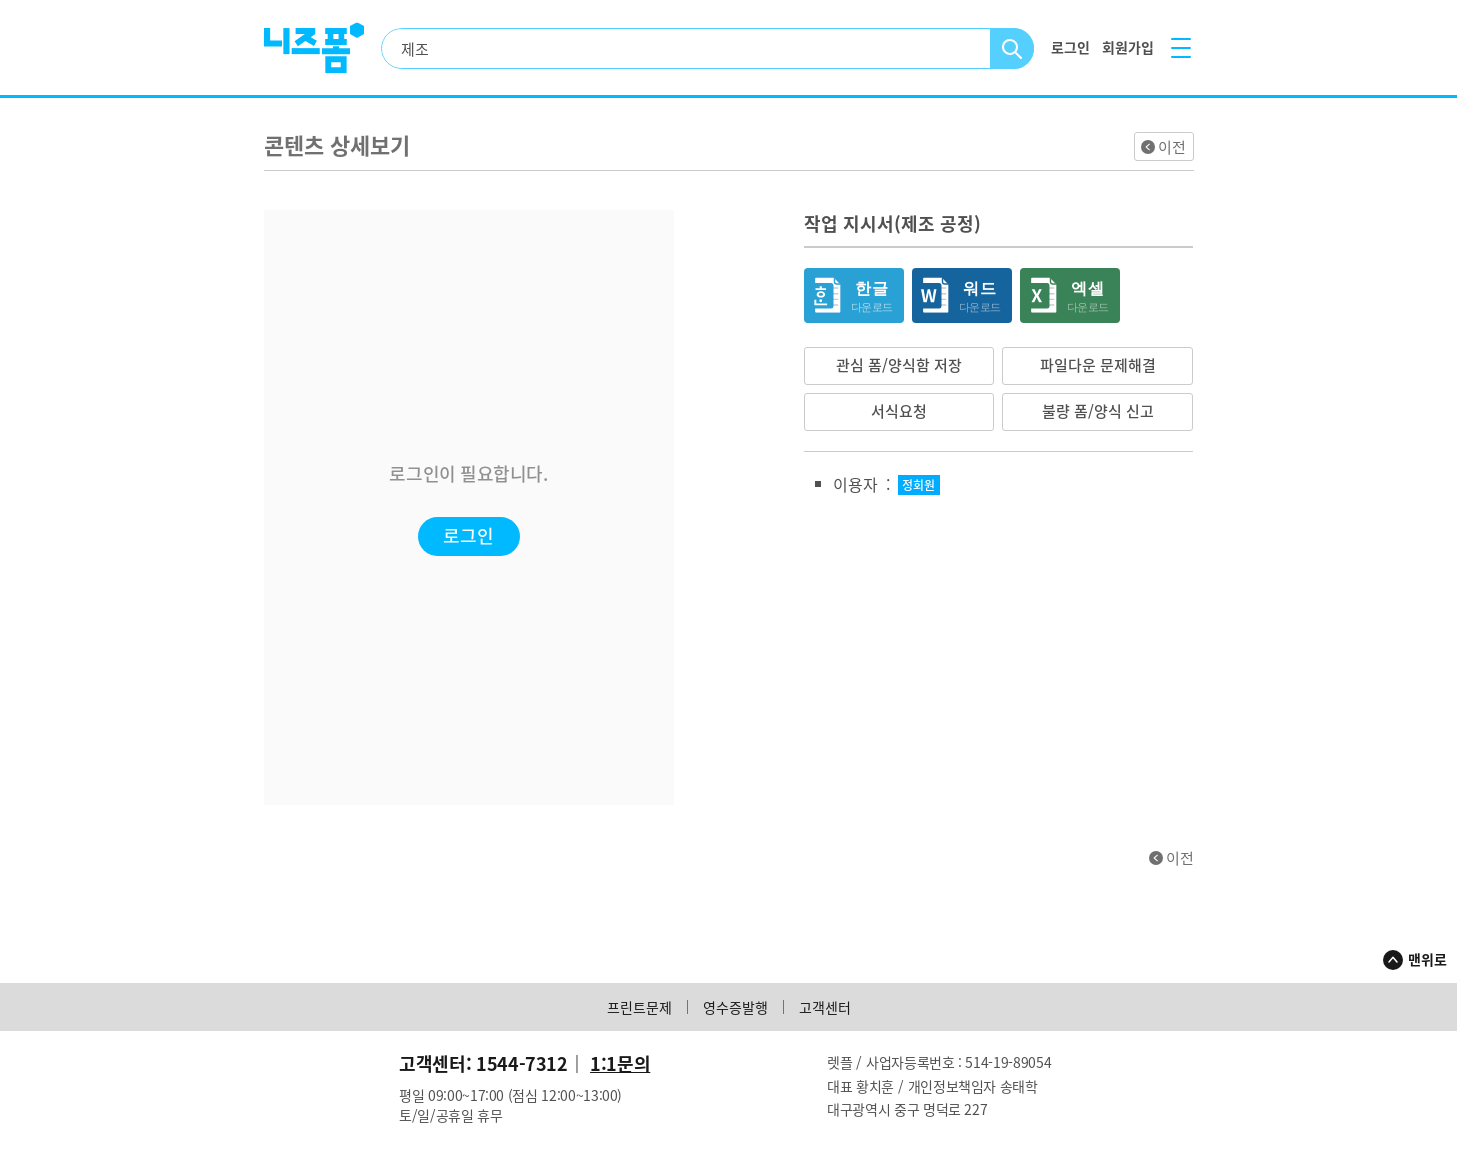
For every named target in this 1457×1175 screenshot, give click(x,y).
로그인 (468, 535)
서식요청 (899, 411)
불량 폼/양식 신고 (1098, 411)
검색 (1012, 48)
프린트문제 (639, 1007)
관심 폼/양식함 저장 (899, 365)
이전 (1172, 147)
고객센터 (825, 1007)
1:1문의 (620, 1063)
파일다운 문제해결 (1098, 365)
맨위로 (1427, 959)
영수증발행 (735, 1007)
